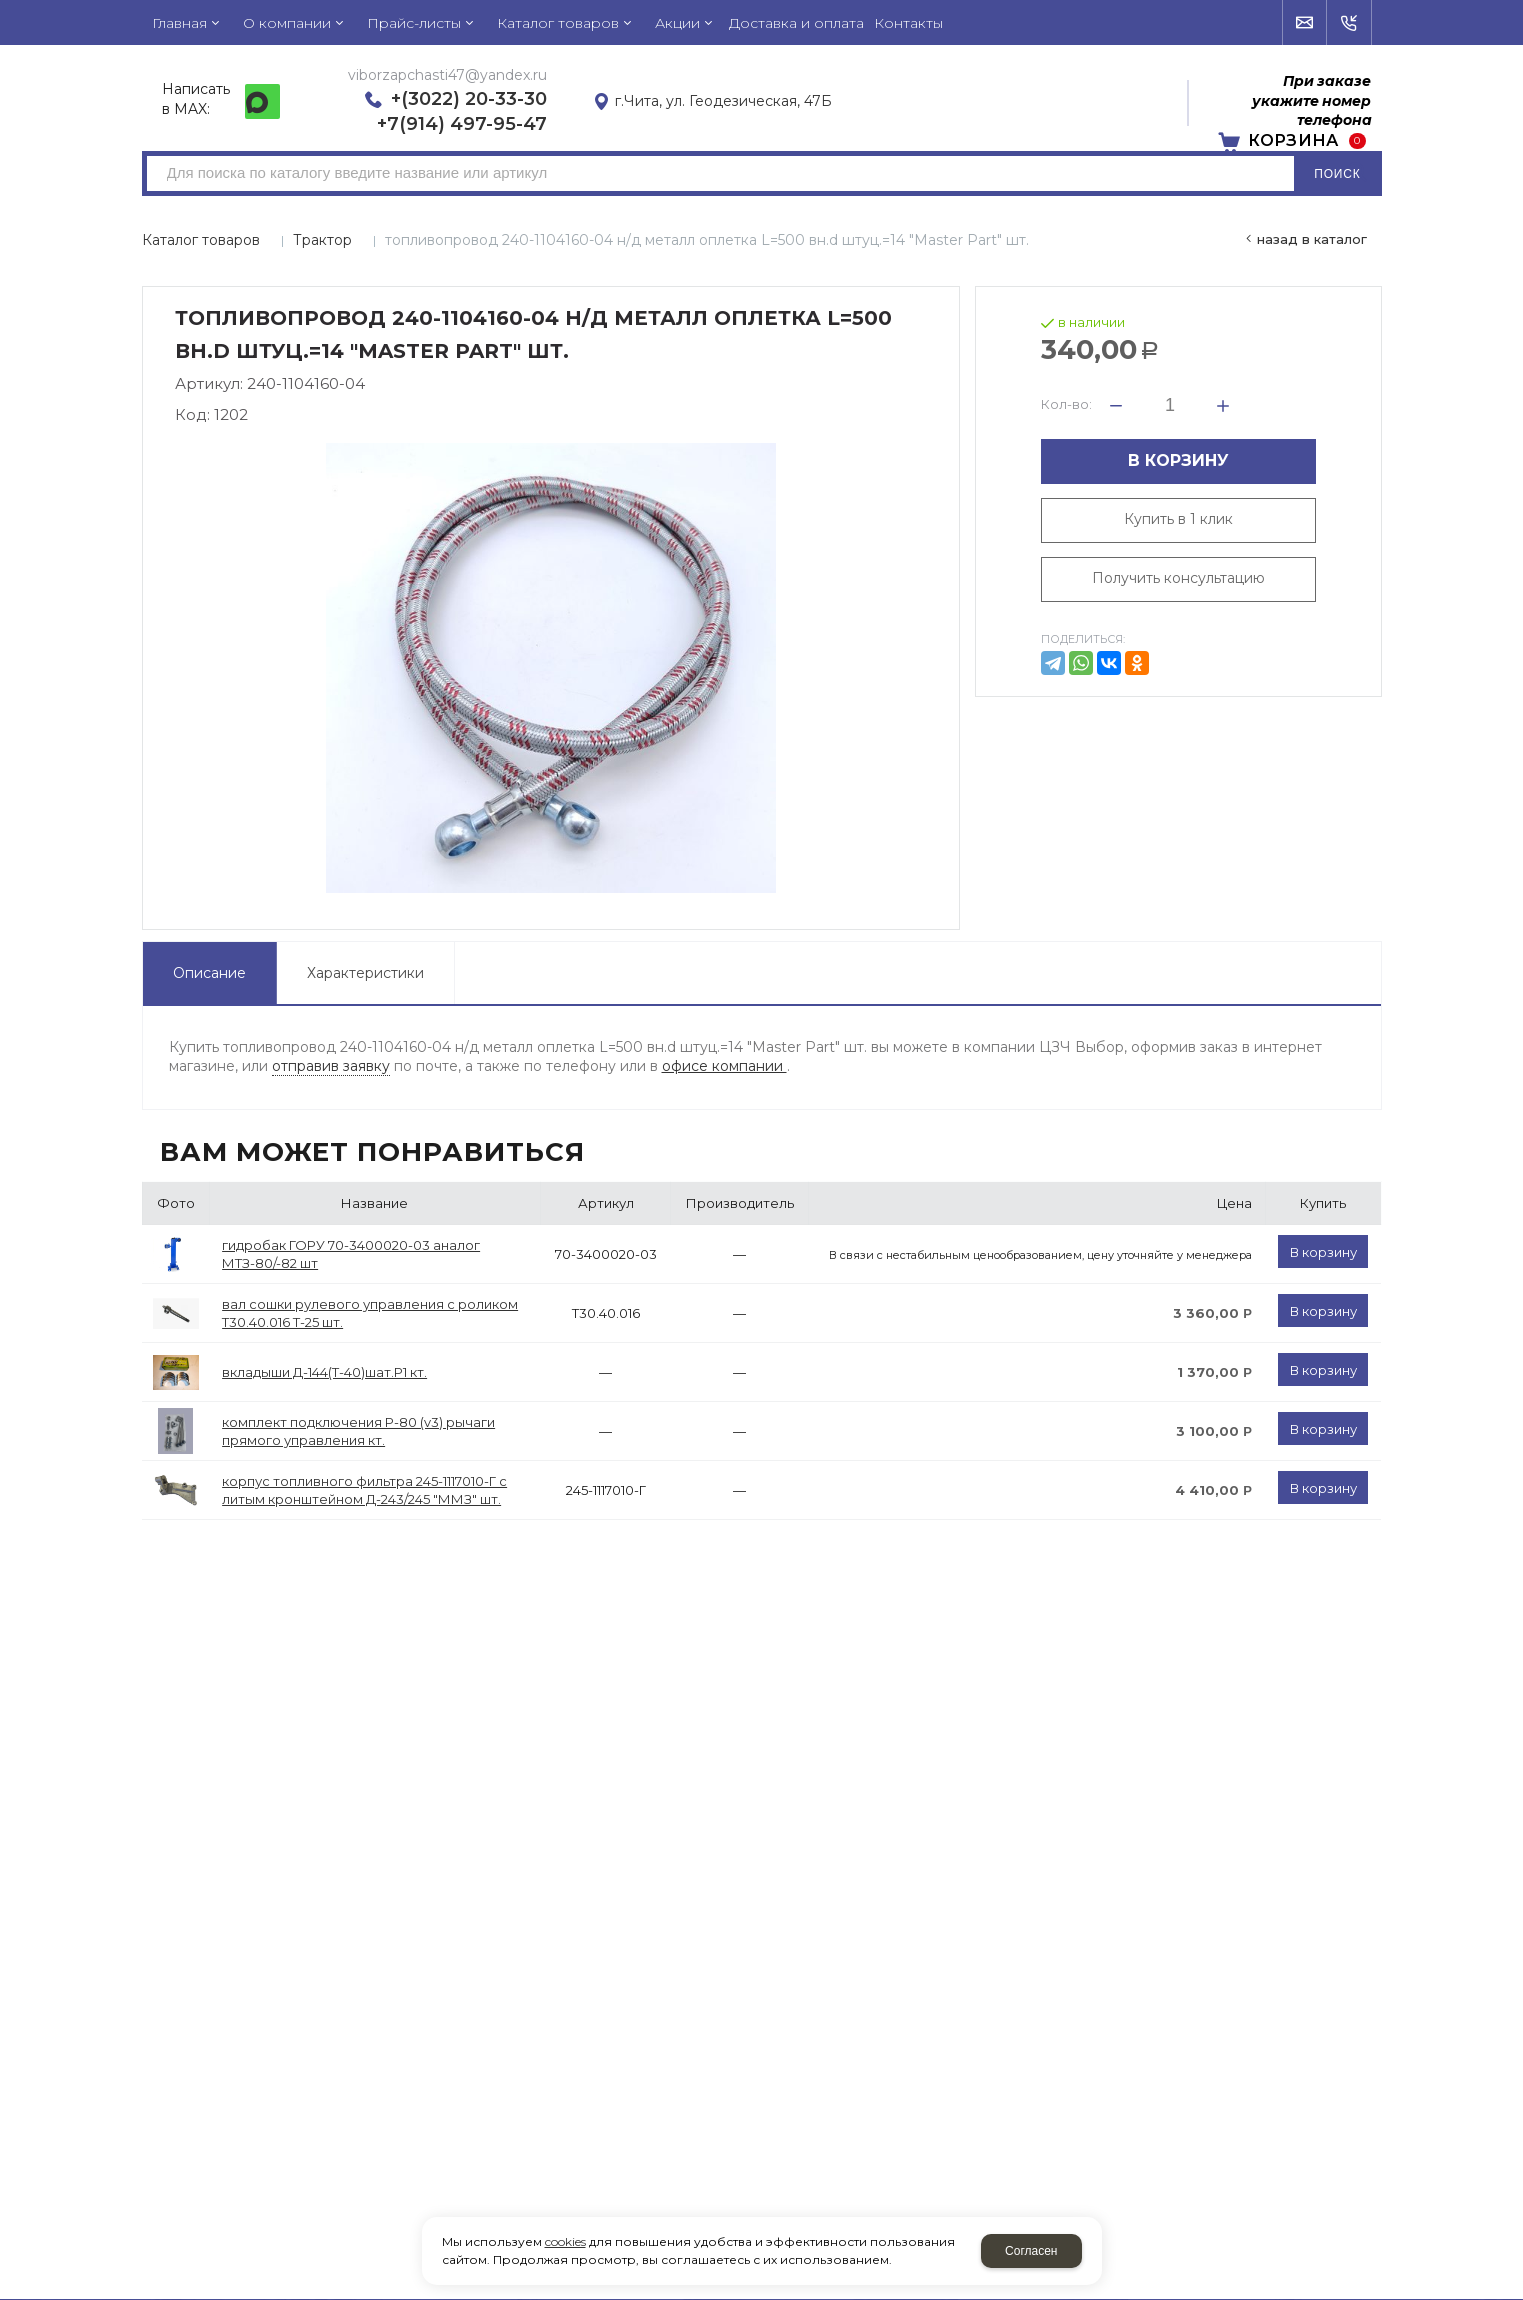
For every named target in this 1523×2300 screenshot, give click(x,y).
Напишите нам (1305, 23)
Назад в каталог (1312, 239)
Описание (209, 973)
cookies (565, 2241)
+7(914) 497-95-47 (462, 124)
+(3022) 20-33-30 (469, 99)
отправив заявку (331, 1066)
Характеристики (365, 973)
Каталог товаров (201, 240)
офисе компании (724, 1066)
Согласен (1031, 2251)
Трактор (322, 240)
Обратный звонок (1349, 23)
